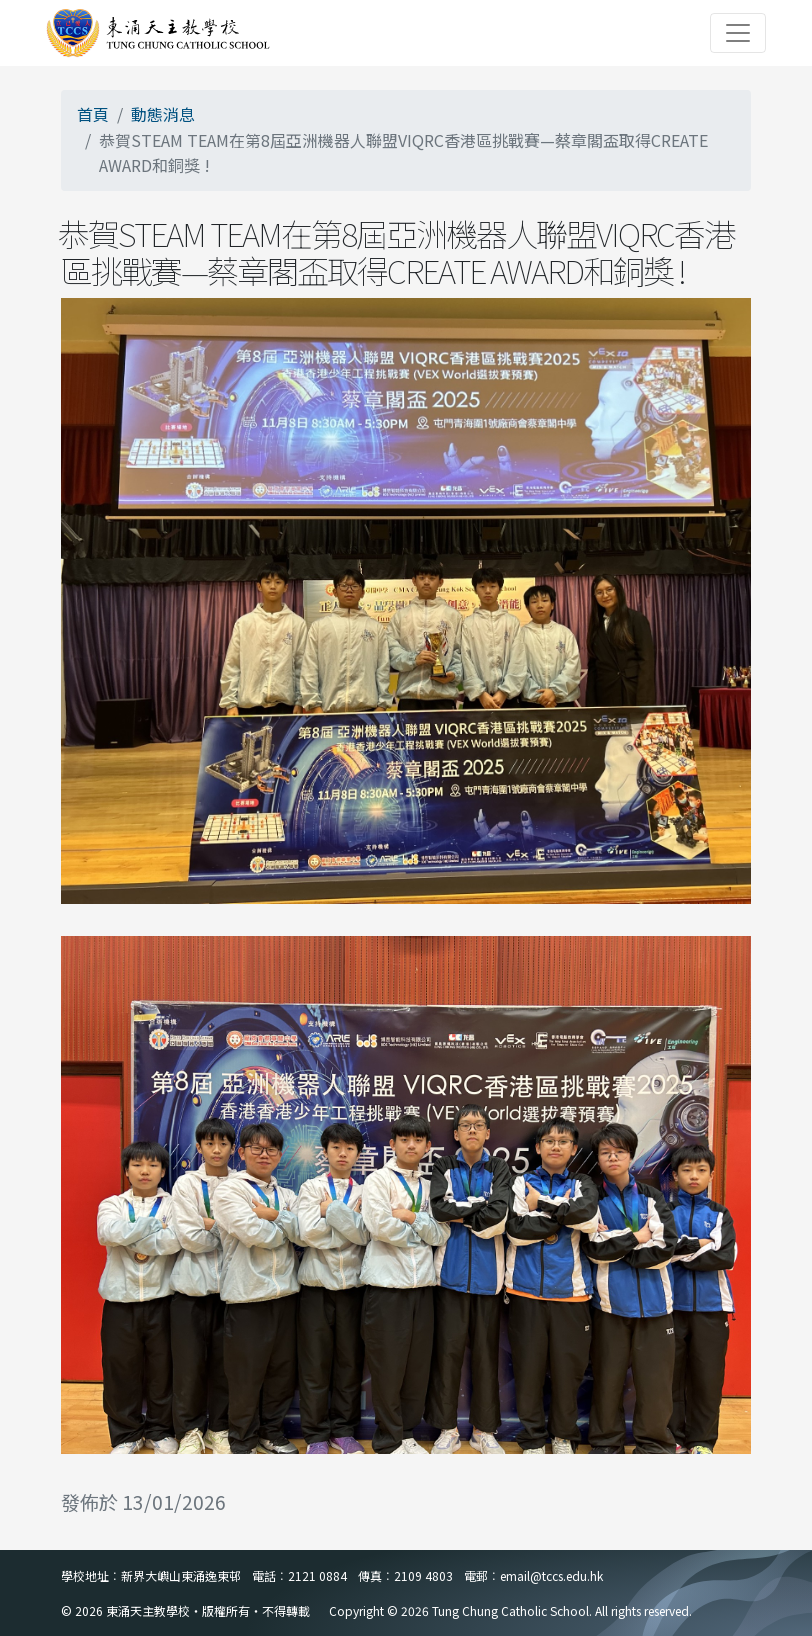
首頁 (93, 114)
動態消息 (163, 114)
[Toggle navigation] (738, 33)
